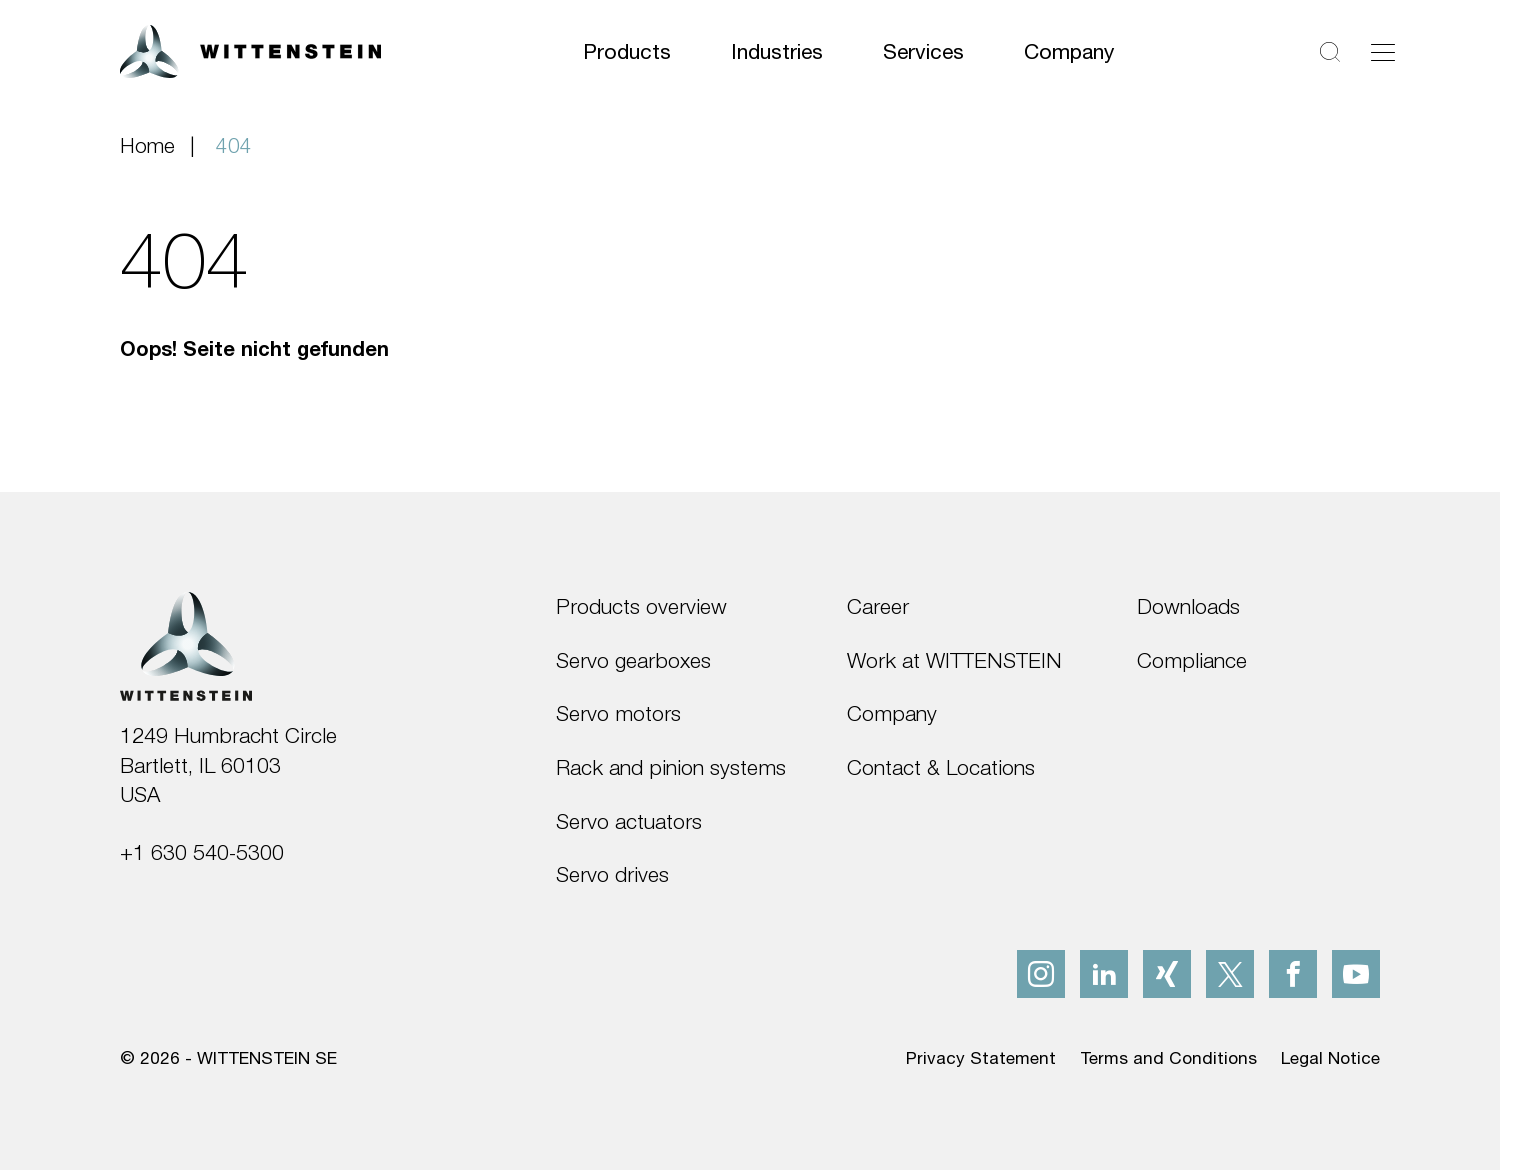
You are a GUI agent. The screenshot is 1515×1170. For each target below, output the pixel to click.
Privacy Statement (981, 1057)
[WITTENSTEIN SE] (250, 49)
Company (1069, 51)
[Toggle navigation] (1383, 52)
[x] (1230, 974)
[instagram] (1041, 974)
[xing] (1167, 974)
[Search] (1330, 51)
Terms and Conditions (1168, 1057)
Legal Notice (1330, 1057)
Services (923, 51)
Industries (777, 51)
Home (147, 145)
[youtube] (1356, 974)
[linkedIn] (1104, 974)
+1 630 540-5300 (202, 852)
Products (627, 51)
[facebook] (1293, 974)
